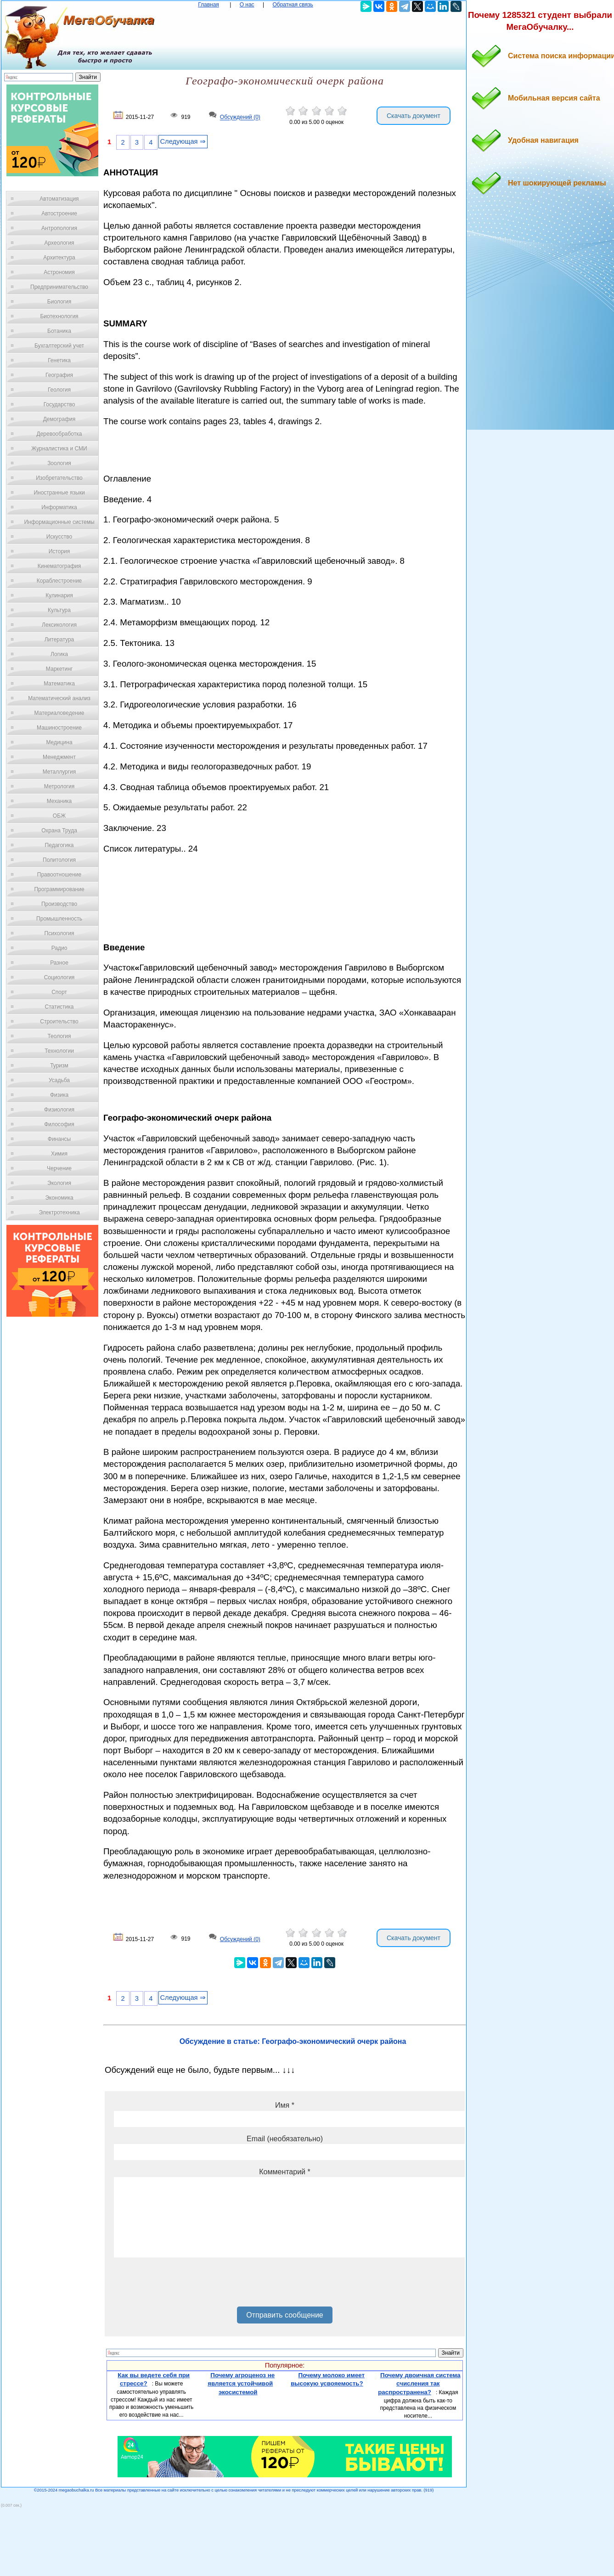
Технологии (59, 1051)
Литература (59, 639)
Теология (59, 1036)
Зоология (59, 463)
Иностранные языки (59, 492)
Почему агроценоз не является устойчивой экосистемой (241, 2384)
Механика (59, 801)
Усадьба (59, 1080)
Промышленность (59, 918)
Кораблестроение (59, 581)
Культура (59, 610)
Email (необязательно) (285, 2139)
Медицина (59, 742)
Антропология (59, 228)
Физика (59, 1095)
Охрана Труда (59, 830)
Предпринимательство (59, 287)
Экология (59, 1183)
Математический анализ (59, 698)
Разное (59, 963)
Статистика (59, 1007)
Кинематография (59, 566)
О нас (247, 4)
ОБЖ (59, 816)
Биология (59, 301)
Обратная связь (292, 4)
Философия (59, 1124)
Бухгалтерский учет (59, 345)
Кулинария (59, 595)
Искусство (59, 536)
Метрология (59, 786)
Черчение (59, 1168)
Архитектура (59, 257)
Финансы (59, 1139)
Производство (59, 904)
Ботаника (59, 331)
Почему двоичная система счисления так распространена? (419, 2384)
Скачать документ (413, 115)
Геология (59, 390)
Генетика (59, 360)
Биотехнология (59, 316)
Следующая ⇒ (183, 141)
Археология (59, 243)
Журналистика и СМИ (59, 448)
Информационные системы (59, 522)
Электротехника (59, 1212)
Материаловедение (59, 713)
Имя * (284, 2105)
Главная (208, 4)
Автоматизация (59, 199)
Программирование (59, 889)
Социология (59, 977)
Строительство (59, 1021)
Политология (59, 860)
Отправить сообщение (284, 2315)
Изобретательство (59, 478)
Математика (59, 683)
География (59, 375)
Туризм (59, 1065)
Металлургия (59, 772)
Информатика (59, 507)
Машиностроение (59, 727)
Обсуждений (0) (240, 117)
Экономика (59, 1198)
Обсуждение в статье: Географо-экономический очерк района (293, 2041)
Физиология (59, 1109)
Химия (59, 1154)
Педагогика (59, 845)
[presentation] (183, 2285)
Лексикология (59, 625)
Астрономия (59, 272)
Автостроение (59, 213)
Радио (59, 948)
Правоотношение (59, 874)
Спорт (59, 992)
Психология (59, 933)
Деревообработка (59, 434)
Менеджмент (59, 757)
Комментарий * (284, 2172)
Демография (59, 419)
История (59, 551)
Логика (59, 654)
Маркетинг (59, 669)
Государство (59, 404)
